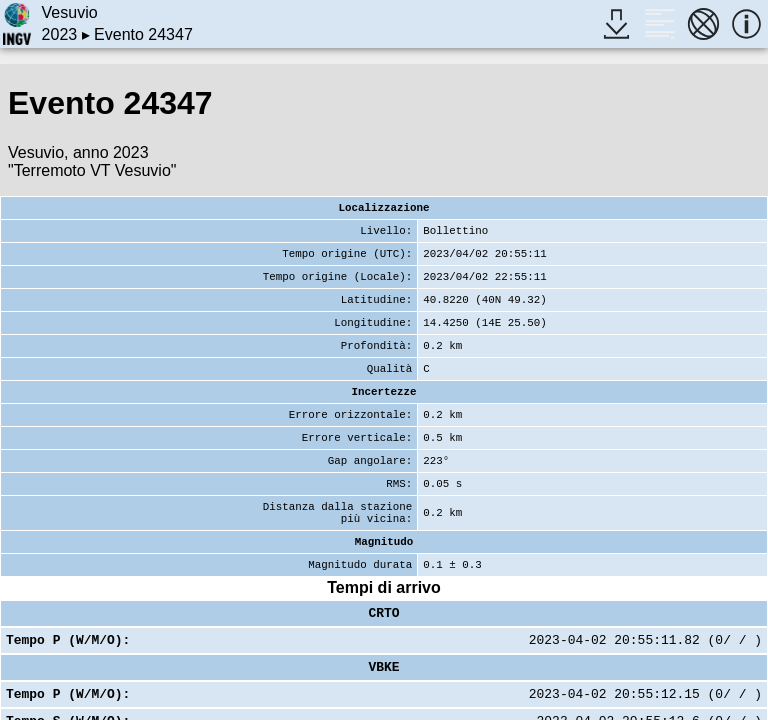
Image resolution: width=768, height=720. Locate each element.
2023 (60, 34)
